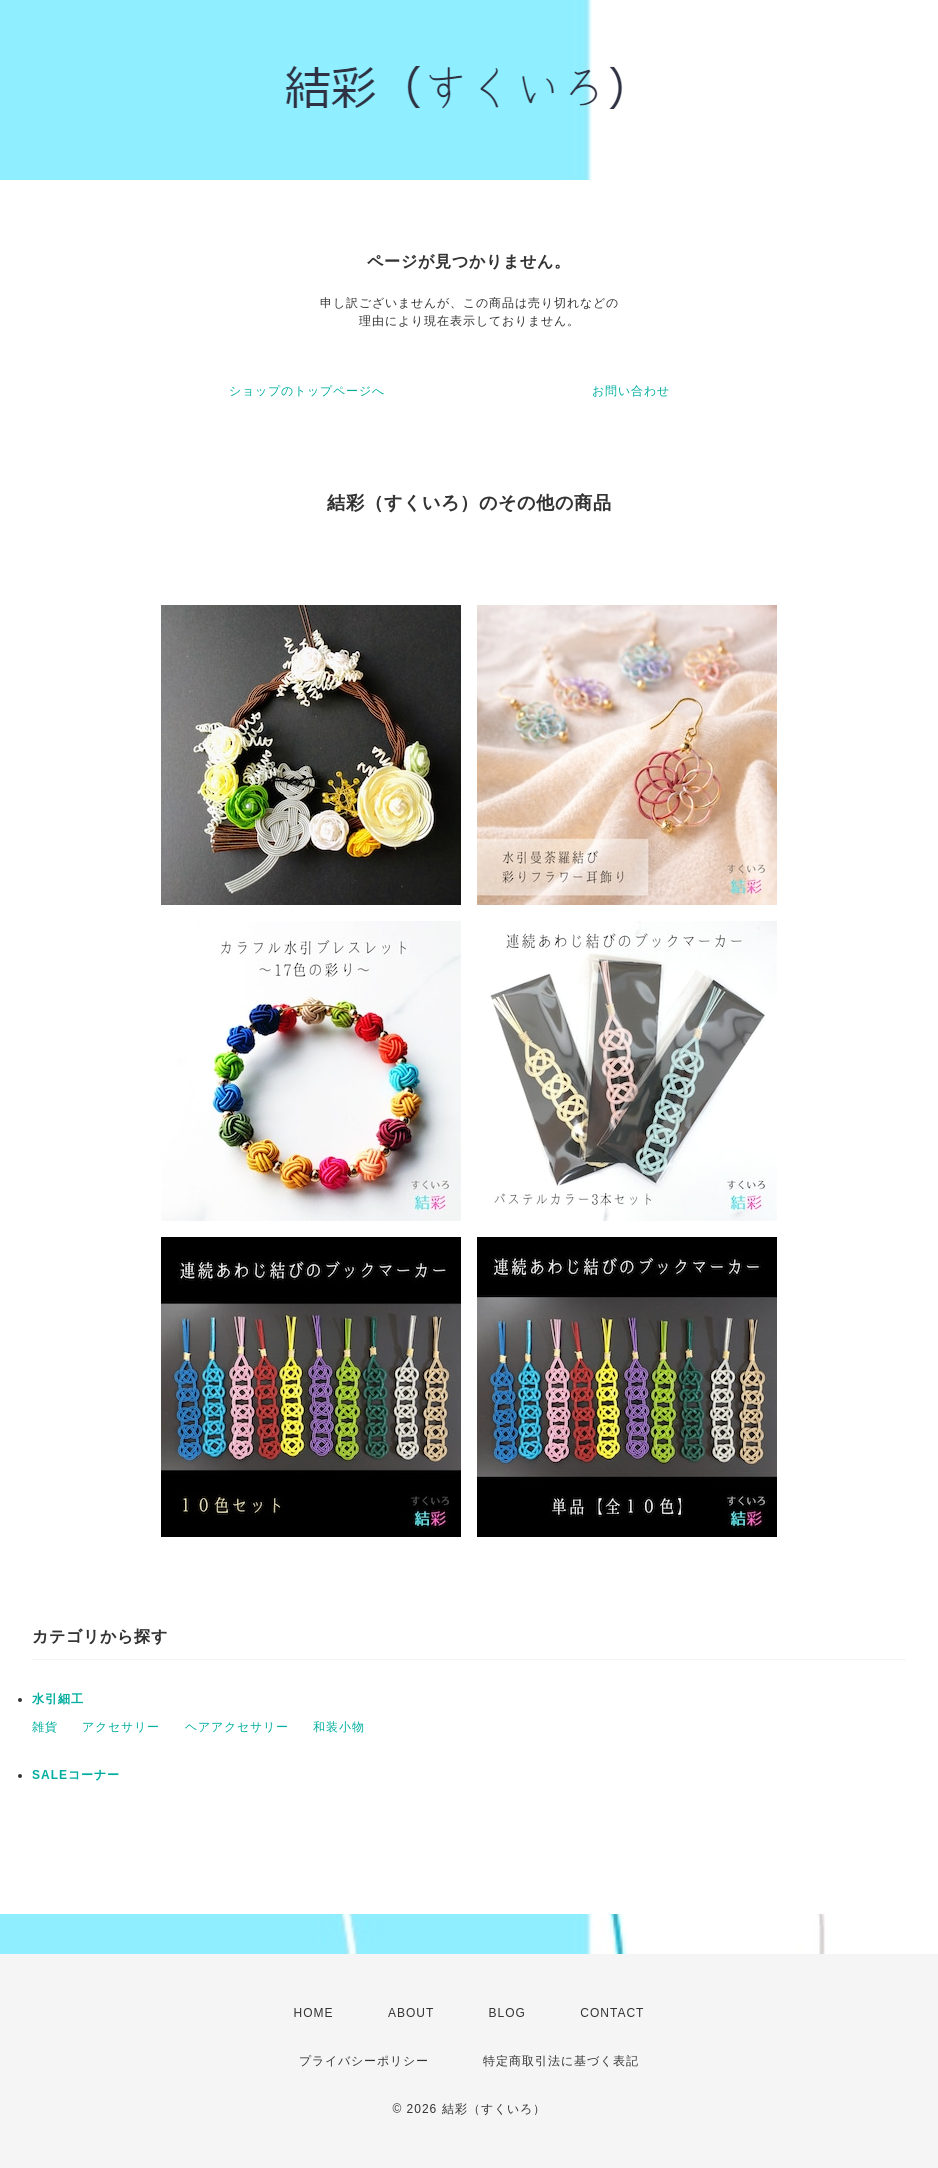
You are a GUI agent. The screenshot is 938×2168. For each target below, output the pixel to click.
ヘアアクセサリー (237, 1727)
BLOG (507, 2013)
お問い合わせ (631, 391)
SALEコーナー (76, 1775)
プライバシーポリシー (364, 2061)
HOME (314, 2013)
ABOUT (411, 2013)
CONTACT (612, 2013)
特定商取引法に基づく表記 (561, 2061)
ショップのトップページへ (307, 391)
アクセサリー (121, 1727)
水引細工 (58, 1699)
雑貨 (45, 1727)
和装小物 (339, 1727)
